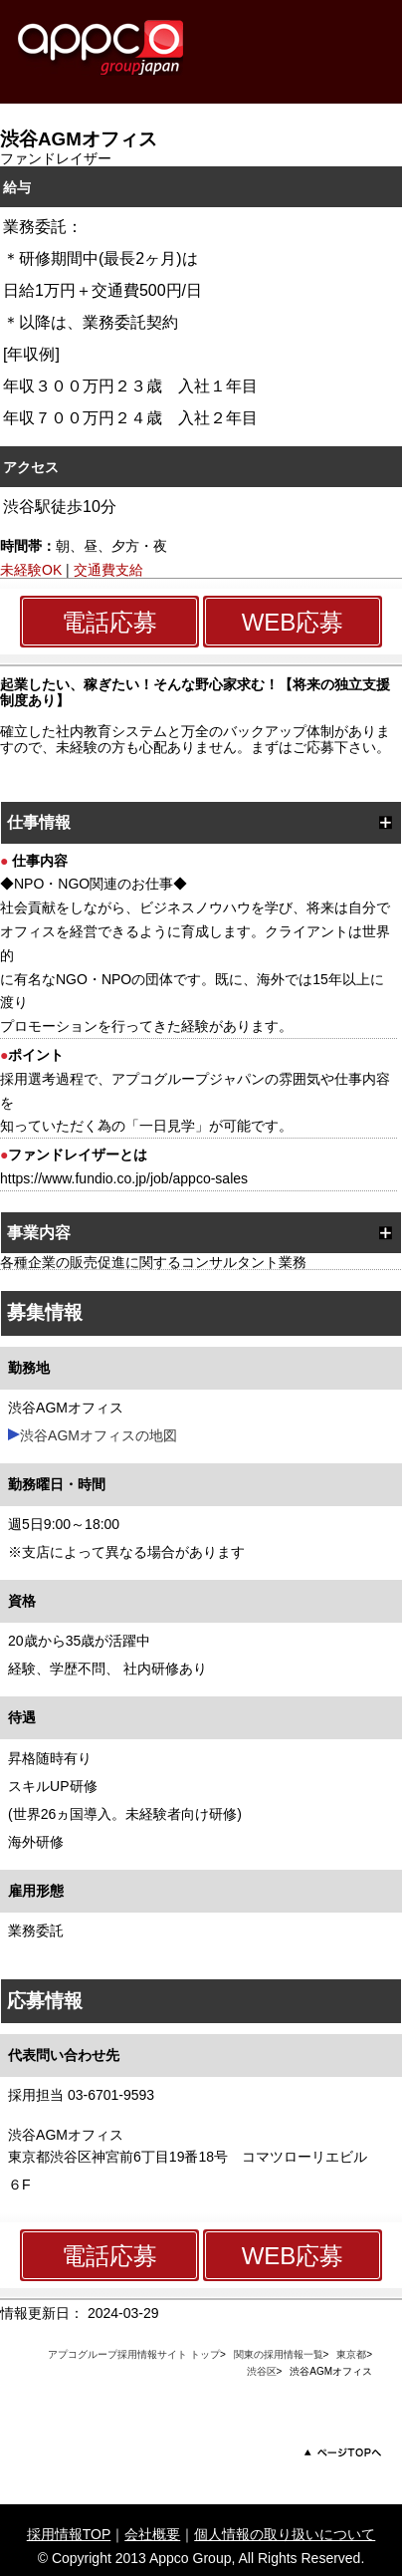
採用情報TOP (69, 2534)
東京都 (351, 2354)
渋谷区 (262, 2371)
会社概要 (152, 2534)
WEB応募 (293, 622)
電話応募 (109, 622)
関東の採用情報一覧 (278, 2354)
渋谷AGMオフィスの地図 (98, 1435)
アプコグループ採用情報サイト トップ (134, 2354)
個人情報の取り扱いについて (284, 2534)
